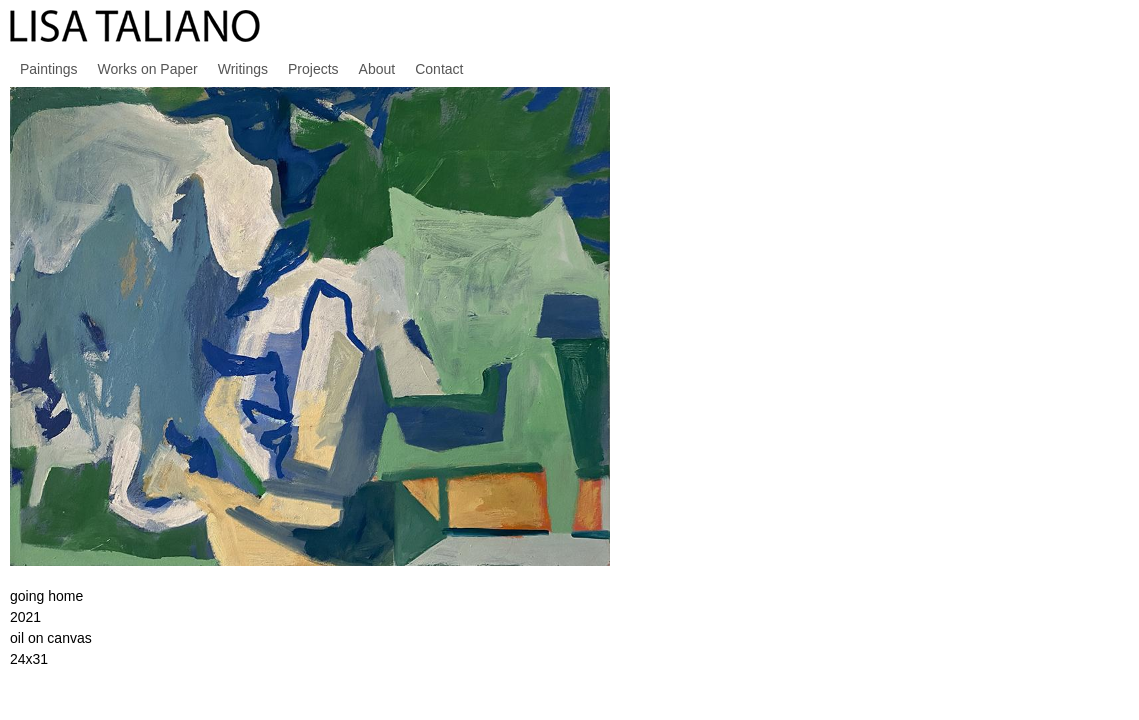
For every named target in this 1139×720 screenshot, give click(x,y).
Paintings (49, 69)
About (377, 69)
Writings (243, 69)
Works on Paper (148, 69)
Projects (313, 69)
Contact (439, 69)
